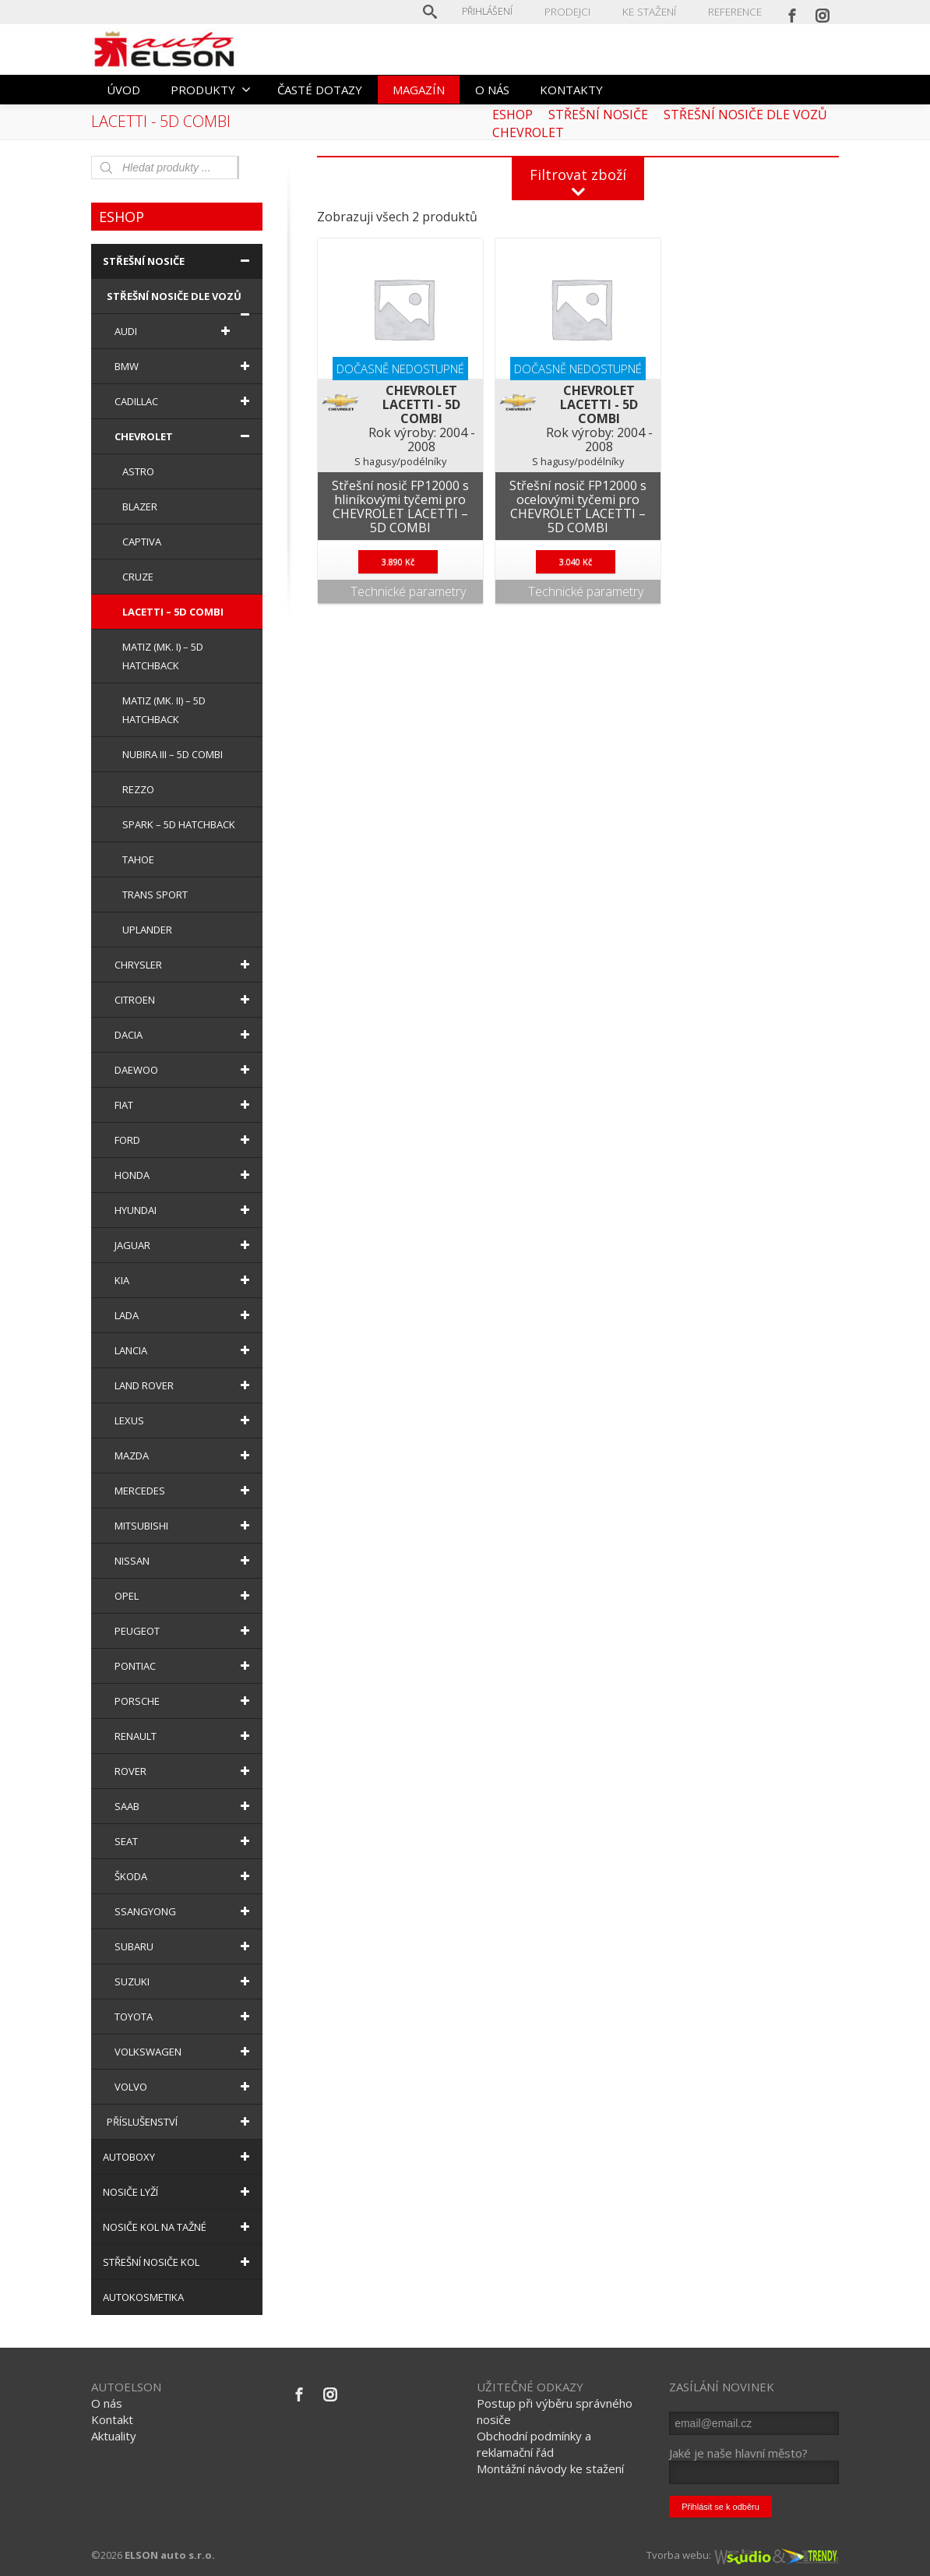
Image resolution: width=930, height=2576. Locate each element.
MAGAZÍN (419, 89)
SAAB (184, 1806)
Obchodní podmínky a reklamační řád (534, 2444)
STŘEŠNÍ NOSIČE (179, 261)
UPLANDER (147, 930)
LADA (184, 1315)
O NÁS (492, 89)
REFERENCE (736, 11)
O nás (106, 2403)
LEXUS (184, 1420)
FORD (184, 1140)
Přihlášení (495, 11)
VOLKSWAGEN (184, 2051)
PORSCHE (184, 1701)
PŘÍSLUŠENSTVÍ (181, 2121)
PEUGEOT (184, 1630)
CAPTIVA (141, 542)
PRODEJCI (574, 11)
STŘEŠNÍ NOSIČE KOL (179, 2262)
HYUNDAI (184, 1210)
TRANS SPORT (155, 894)
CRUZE (137, 577)
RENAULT (184, 1736)
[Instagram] (822, 11)
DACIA (184, 1034)
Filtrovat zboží (578, 174)
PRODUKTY (211, 89)
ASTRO (138, 471)
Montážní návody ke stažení (550, 2468)
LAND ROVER (184, 1385)
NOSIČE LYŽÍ (179, 2192)
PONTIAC (184, 1666)
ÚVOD (123, 89)
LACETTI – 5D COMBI (173, 612)
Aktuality (113, 2436)
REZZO (138, 789)
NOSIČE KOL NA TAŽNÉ (179, 2227)
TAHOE (138, 859)
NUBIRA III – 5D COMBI (172, 754)
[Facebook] (792, 11)
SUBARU (184, 1946)
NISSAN (184, 1560)
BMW (184, 366)
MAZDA (184, 1455)
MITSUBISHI (184, 1525)
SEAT (184, 1841)
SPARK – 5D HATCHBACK (178, 824)
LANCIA (184, 1350)
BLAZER (139, 506)
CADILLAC (184, 401)
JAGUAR (184, 1245)
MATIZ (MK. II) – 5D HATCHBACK (164, 709)
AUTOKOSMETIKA (143, 2297)
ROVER (184, 1771)
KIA (184, 1280)
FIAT (184, 1105)
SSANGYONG (184, 1911)
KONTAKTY (571, 89)
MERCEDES (184, 1490)
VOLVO (184, 2086)
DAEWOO (184, 1069)
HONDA (184, 1175)
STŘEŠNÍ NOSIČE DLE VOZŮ (181, 301)
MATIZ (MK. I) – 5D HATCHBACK (162, 656)
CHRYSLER (184, 964)
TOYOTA (184, 2016)
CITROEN (184, 999)
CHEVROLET (184, 436)
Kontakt (112, 2419)
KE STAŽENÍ (653, 11)
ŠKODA (184, 1876)
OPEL (184, 1595)
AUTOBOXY (179, 2156)
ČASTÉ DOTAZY (319, 89)
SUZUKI (184, 1981)
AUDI (174, 331)
